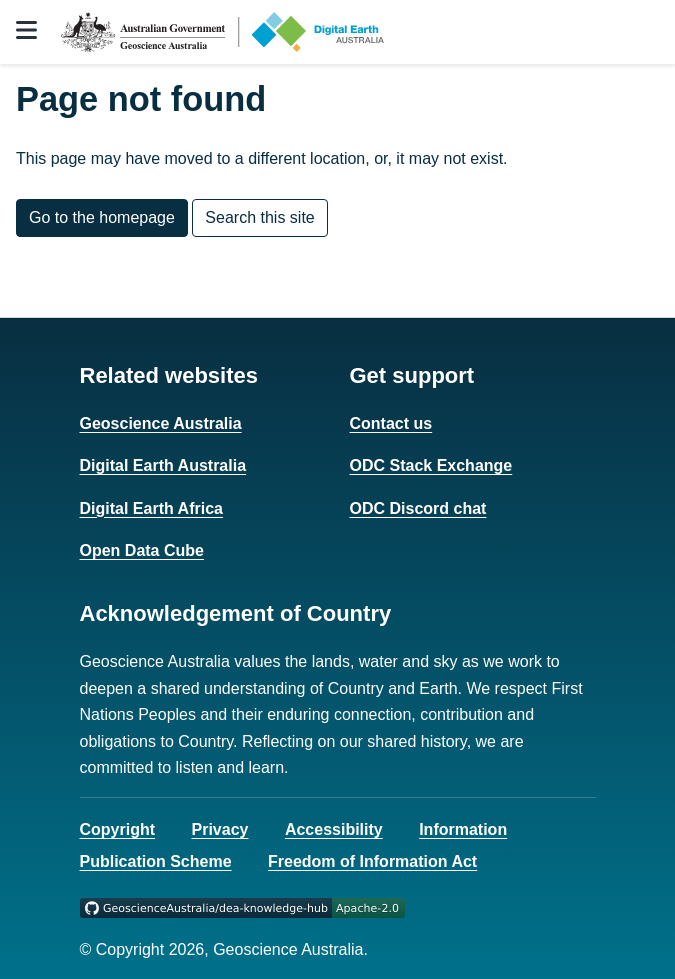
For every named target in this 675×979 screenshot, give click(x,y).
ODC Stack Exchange (431, 465)
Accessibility (334, 829)
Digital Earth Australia (163, 465)
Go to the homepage (102, 217)
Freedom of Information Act (372, 861)
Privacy (220, 829)
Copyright (118, 829)
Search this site (259, 217)
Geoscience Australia (161, 423)
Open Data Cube (142, 550)
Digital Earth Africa (151, 508)
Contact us (391, 423)
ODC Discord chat (418, 508)
